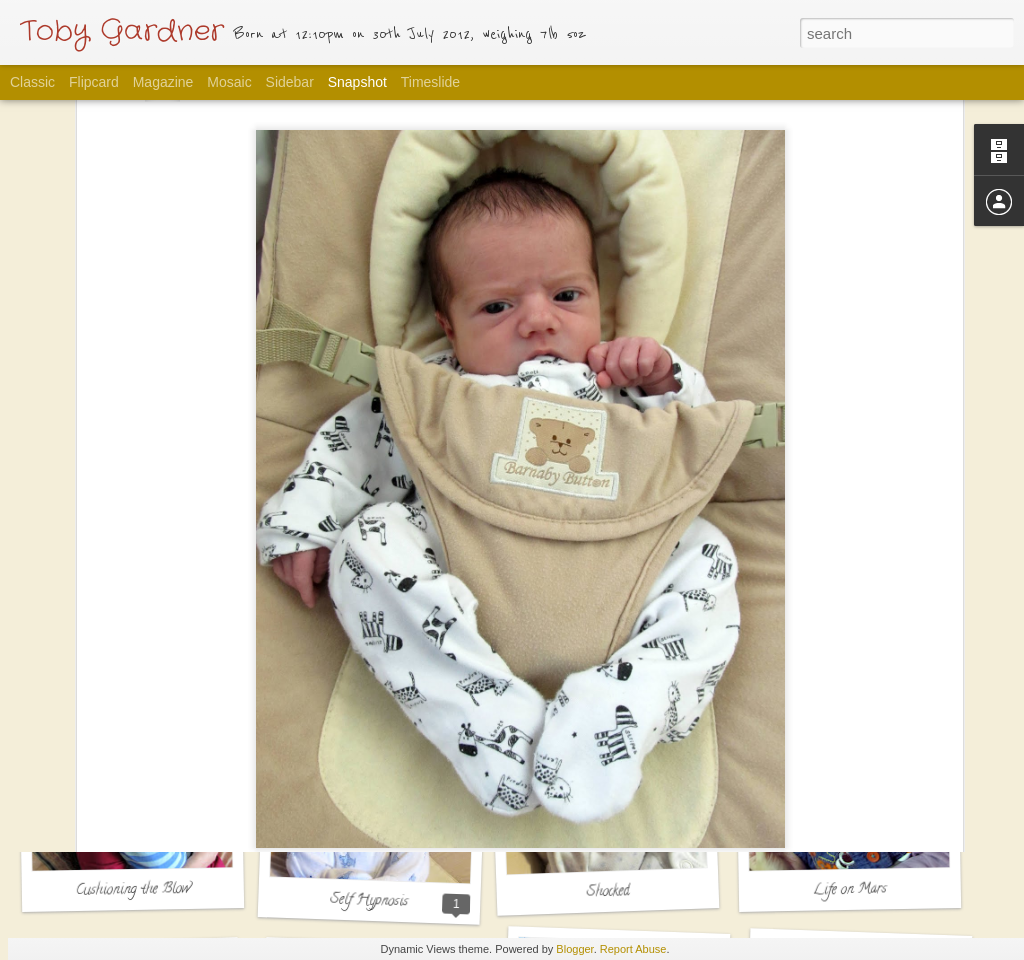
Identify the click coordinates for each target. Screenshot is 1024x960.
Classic (32, 82)
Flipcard (94, 82)
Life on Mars (850, 890)
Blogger (574, 949)
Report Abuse (633, 949)
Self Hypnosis (369, 902)
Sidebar (290, 82)
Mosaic (229, 82)
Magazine (163, 82)
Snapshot (357, 82)
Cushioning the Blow (132, 890)
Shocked (608, 892)
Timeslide (430, 82)
